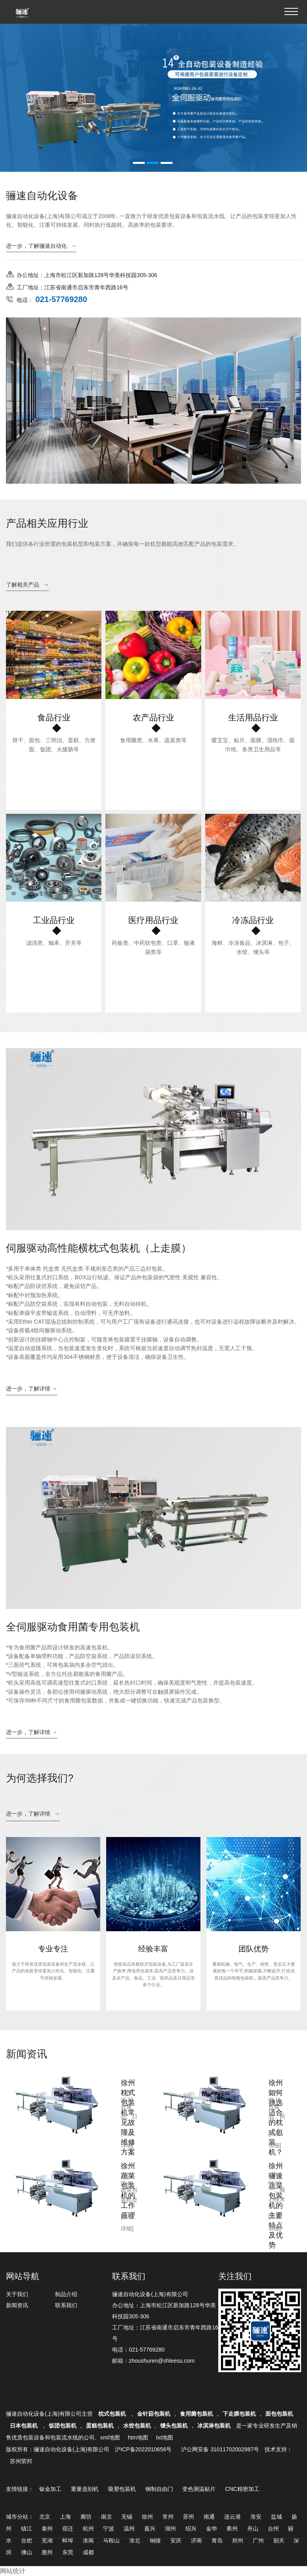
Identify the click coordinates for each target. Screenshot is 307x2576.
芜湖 (47, 2540)
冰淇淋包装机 (214, 2425)
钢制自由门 (159, 2489)
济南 (196, 2540)
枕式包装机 (113, 2414)
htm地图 (138, 2437)
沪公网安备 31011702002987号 (220, 2449)
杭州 (88, 2528)
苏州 (188, 2516)
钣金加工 (50, 2489)
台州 (273, 2528)
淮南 (88, 2540)
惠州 (47, 2552)
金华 (211, 2528)
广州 (258, 2540)
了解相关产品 (27, 584)
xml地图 (110, 2437)
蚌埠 (67, 2540)
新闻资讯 (17, 2305)
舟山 (252, 2528)
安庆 (175, 2540)
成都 (88, 2552)
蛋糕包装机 (100, 2425)
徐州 (147, 2516)
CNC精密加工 (242, 2489)
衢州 (232, 2528)
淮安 (255, 2516)
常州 (168, 2516)
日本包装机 (24, 2425)
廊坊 (86, 2516)
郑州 (237, 2540)
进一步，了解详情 (33, 1813)
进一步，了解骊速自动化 (41, 246)
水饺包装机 (137, 2425)
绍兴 (190, 2528)
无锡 (126, 2516)
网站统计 (12, 2571)
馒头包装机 (174, 2425)
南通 (209, 2516)
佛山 (26, 2552)
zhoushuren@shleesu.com (161, 2361)
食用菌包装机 (196, 2414)
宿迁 (67, 2528)
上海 (65, 2516)
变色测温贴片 (198, 2489)
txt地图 (164, 2437)
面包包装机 (279, 2414)
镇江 (26, 2528)
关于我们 (17, 2294)
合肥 (26, 2540)
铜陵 (155, 2540)
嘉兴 (149, 2528)
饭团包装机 (62, 2425)
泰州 (47, 2528)
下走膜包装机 (239, 2414)
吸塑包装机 (122, 2489)
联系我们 (66, 2305)
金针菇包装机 (153, 2414)
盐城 (276, 2516)
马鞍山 (111, 2540)
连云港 (232, 2516)
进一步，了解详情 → (31, 1388)
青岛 (217, 2540)
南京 (106, 2516)
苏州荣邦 (21, 2461)
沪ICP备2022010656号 (143, 2449)
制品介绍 (66, 2294)
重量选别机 (85, 2489)
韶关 (278, 2540)
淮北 (134, 2540)
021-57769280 (146, 2349)
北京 (44, 2516)
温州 (129, 2528)
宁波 (108, 2528)
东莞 (67, 2552)
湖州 (170, 2528)
